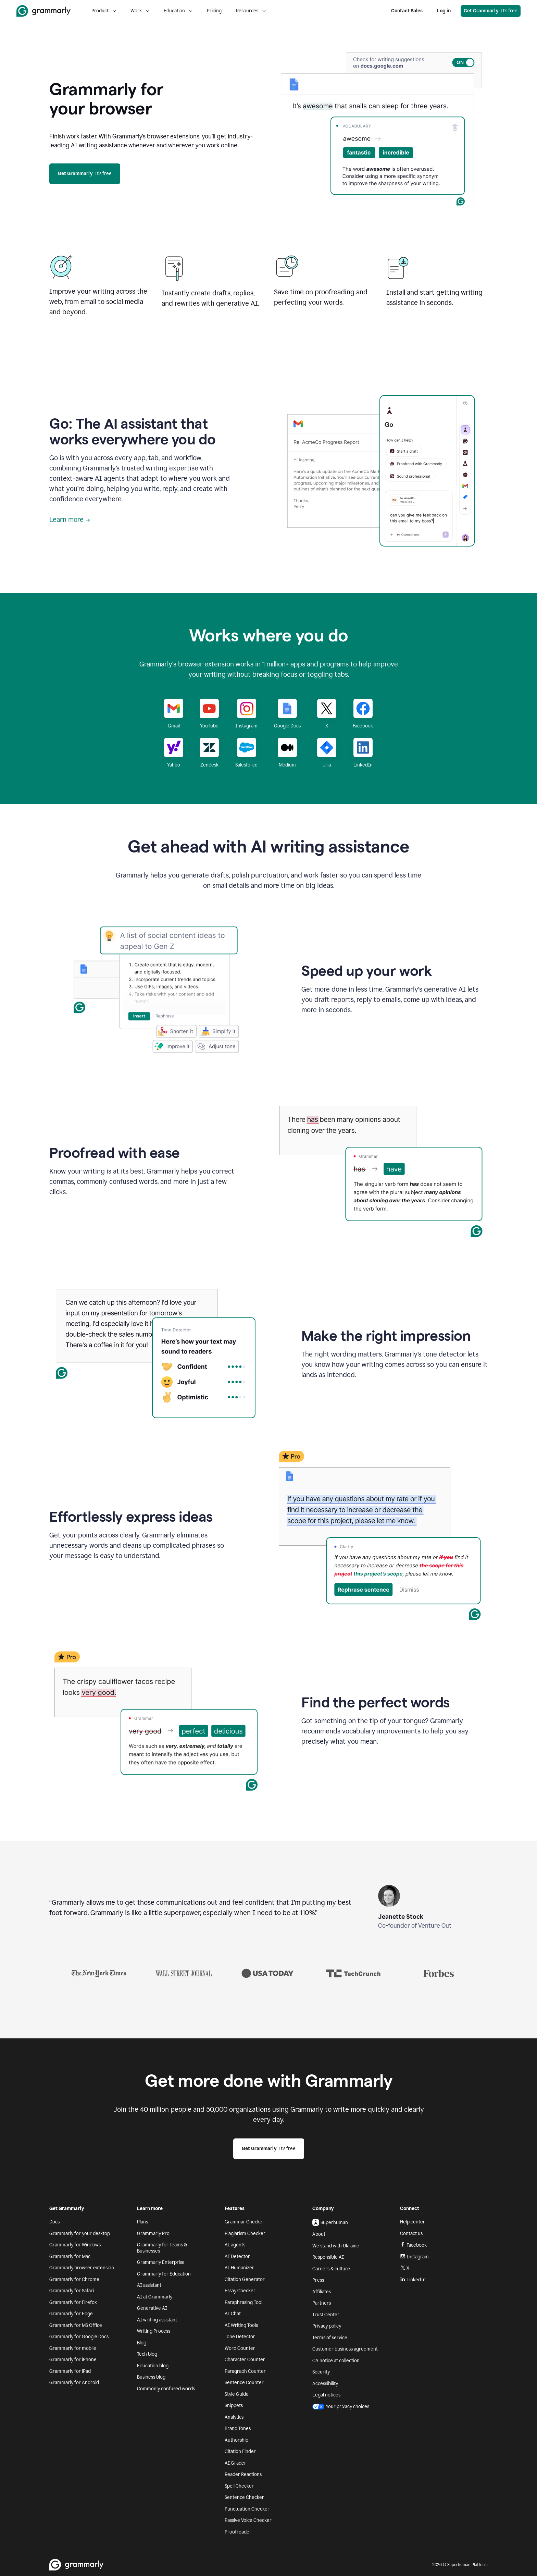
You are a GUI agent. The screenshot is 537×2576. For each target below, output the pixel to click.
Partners (321, 2303)
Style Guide (237, 2394)
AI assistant (149, 2285)
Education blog (152, 2366)
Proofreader (238, 2532)
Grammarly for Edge (71, 2314)
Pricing (214, 11)
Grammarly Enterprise (161, 2262)
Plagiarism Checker (245, 2233)
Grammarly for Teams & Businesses (162, 2248)
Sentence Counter (244, 2382)
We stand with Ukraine (335, 2246)
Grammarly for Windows (75, 2245)
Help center (412, 2222)
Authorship (236, 2440)
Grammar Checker (244, 2222)
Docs (54, 2222)
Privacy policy (326, 2326)
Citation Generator (245, 2279)
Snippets (234, 2405)
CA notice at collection (336, 2361)
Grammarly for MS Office (75, 2325)
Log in (444, 11)
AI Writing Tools (241, 2325)
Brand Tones (238, 2428)
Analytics (234, 2417)
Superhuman (330, 2222)
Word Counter (240, 2348)
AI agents (235, 2245)
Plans (142, 2222)
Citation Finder (240, 2451)
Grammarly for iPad (70, 2371)
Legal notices (326, 2395)
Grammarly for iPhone (73, 2360)
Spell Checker (239, 2486)
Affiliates (321, 2292)
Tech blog (147, 2354)
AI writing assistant (157, 2320)
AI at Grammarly (154, 2297)
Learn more (69, 519)
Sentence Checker (244, 2497)
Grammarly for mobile (72, 2348)
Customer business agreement (345, 2349)
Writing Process (153, 2331)
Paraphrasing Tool (243, 2302)
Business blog (151, 2377)
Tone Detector (240, 2337)
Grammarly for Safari (71, 2291)
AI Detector (237, 2256)
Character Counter (245, 2360)
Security (321, 2372)
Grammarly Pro (153, 2233)
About (318, 2234)
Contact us (411, 2233)
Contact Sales (407, 11)
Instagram (414, 2257)
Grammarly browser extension (81, 2268)
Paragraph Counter (245, 2371)
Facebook (413, 2245)
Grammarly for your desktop (79, 2233)
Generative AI (152, 2308)
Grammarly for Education (164, 2274)
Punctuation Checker (247, 2509)
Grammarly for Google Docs (79, 2337)
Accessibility (325, 2384)
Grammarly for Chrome (74, 2279)
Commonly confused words (166, 2389)
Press (318, 2280)
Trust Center (325, 2315)
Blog (141, 2343)
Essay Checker (240, 2291)
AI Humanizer (239, 2268)
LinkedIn (413, 2280)
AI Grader (235, 2463)
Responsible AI (328, 2257)
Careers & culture (331, 2269)
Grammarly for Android (74, 2382)
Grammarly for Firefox (73, 2302)
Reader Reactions (243, 2474)
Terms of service (329, 2338)
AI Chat (233, 2314)
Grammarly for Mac (69, 2256)
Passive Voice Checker (248, 2520)
